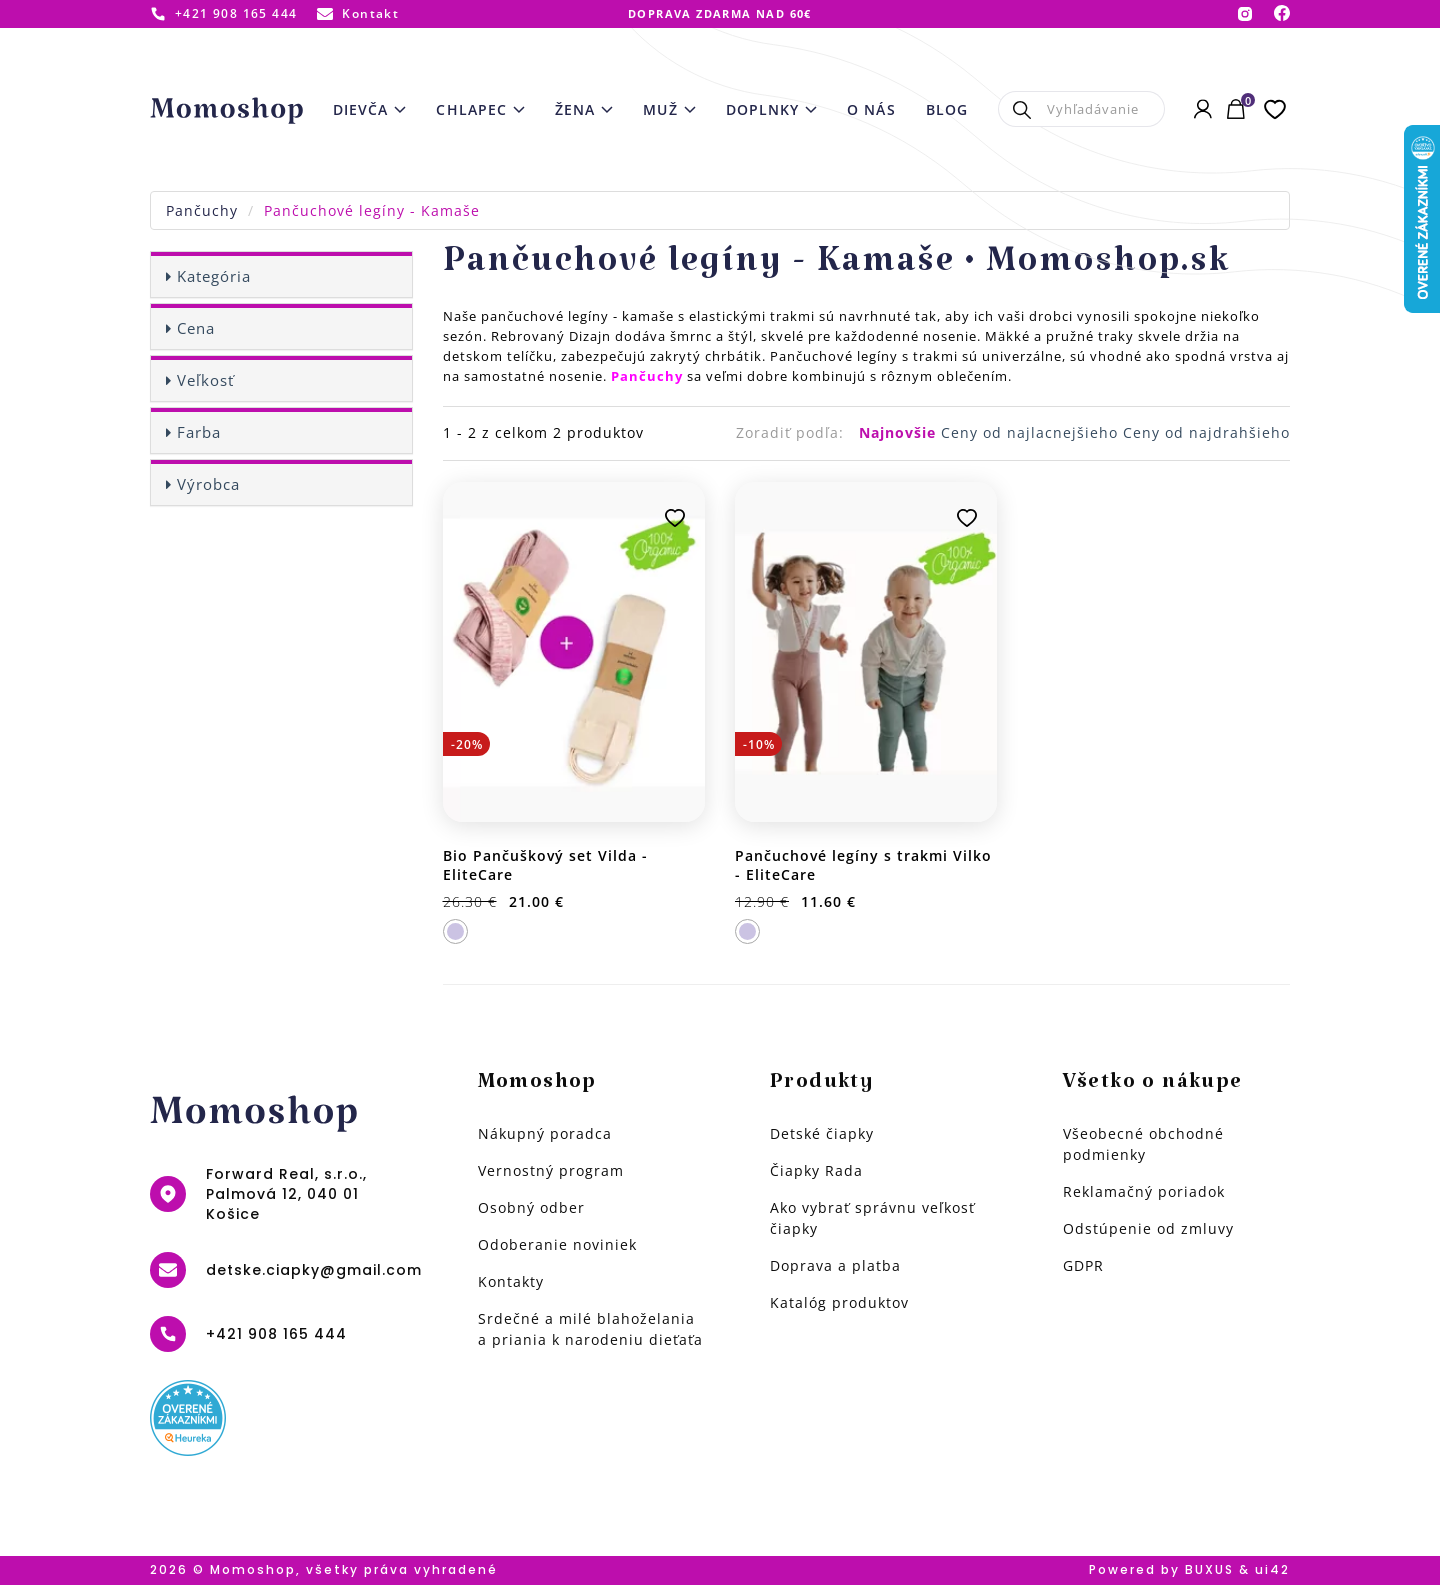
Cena (196, 328)
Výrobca (208, 484)
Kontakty (511, 1281)
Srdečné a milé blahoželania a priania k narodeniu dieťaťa (590, 1329)
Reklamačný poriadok (1144, 1191)
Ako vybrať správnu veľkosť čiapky (872, 1218)
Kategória (214, 276)
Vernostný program (551, 1170)
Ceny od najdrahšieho (1206, 432)
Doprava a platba (835, 1265)
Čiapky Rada (816, 1170)
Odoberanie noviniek (557, 1244)
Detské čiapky (822, 1133)
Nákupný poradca (545, 1133)
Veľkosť (205, 380)
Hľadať (1022, 109)
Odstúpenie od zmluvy (1148, 1228)
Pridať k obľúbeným (675, 518)
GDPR (1083, 1265)
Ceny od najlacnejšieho (1032, 432)
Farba (199, 432)
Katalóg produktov (839, 1302)
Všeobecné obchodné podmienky (1143, 1144)
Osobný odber (531, 1207)
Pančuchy (202, 210)
